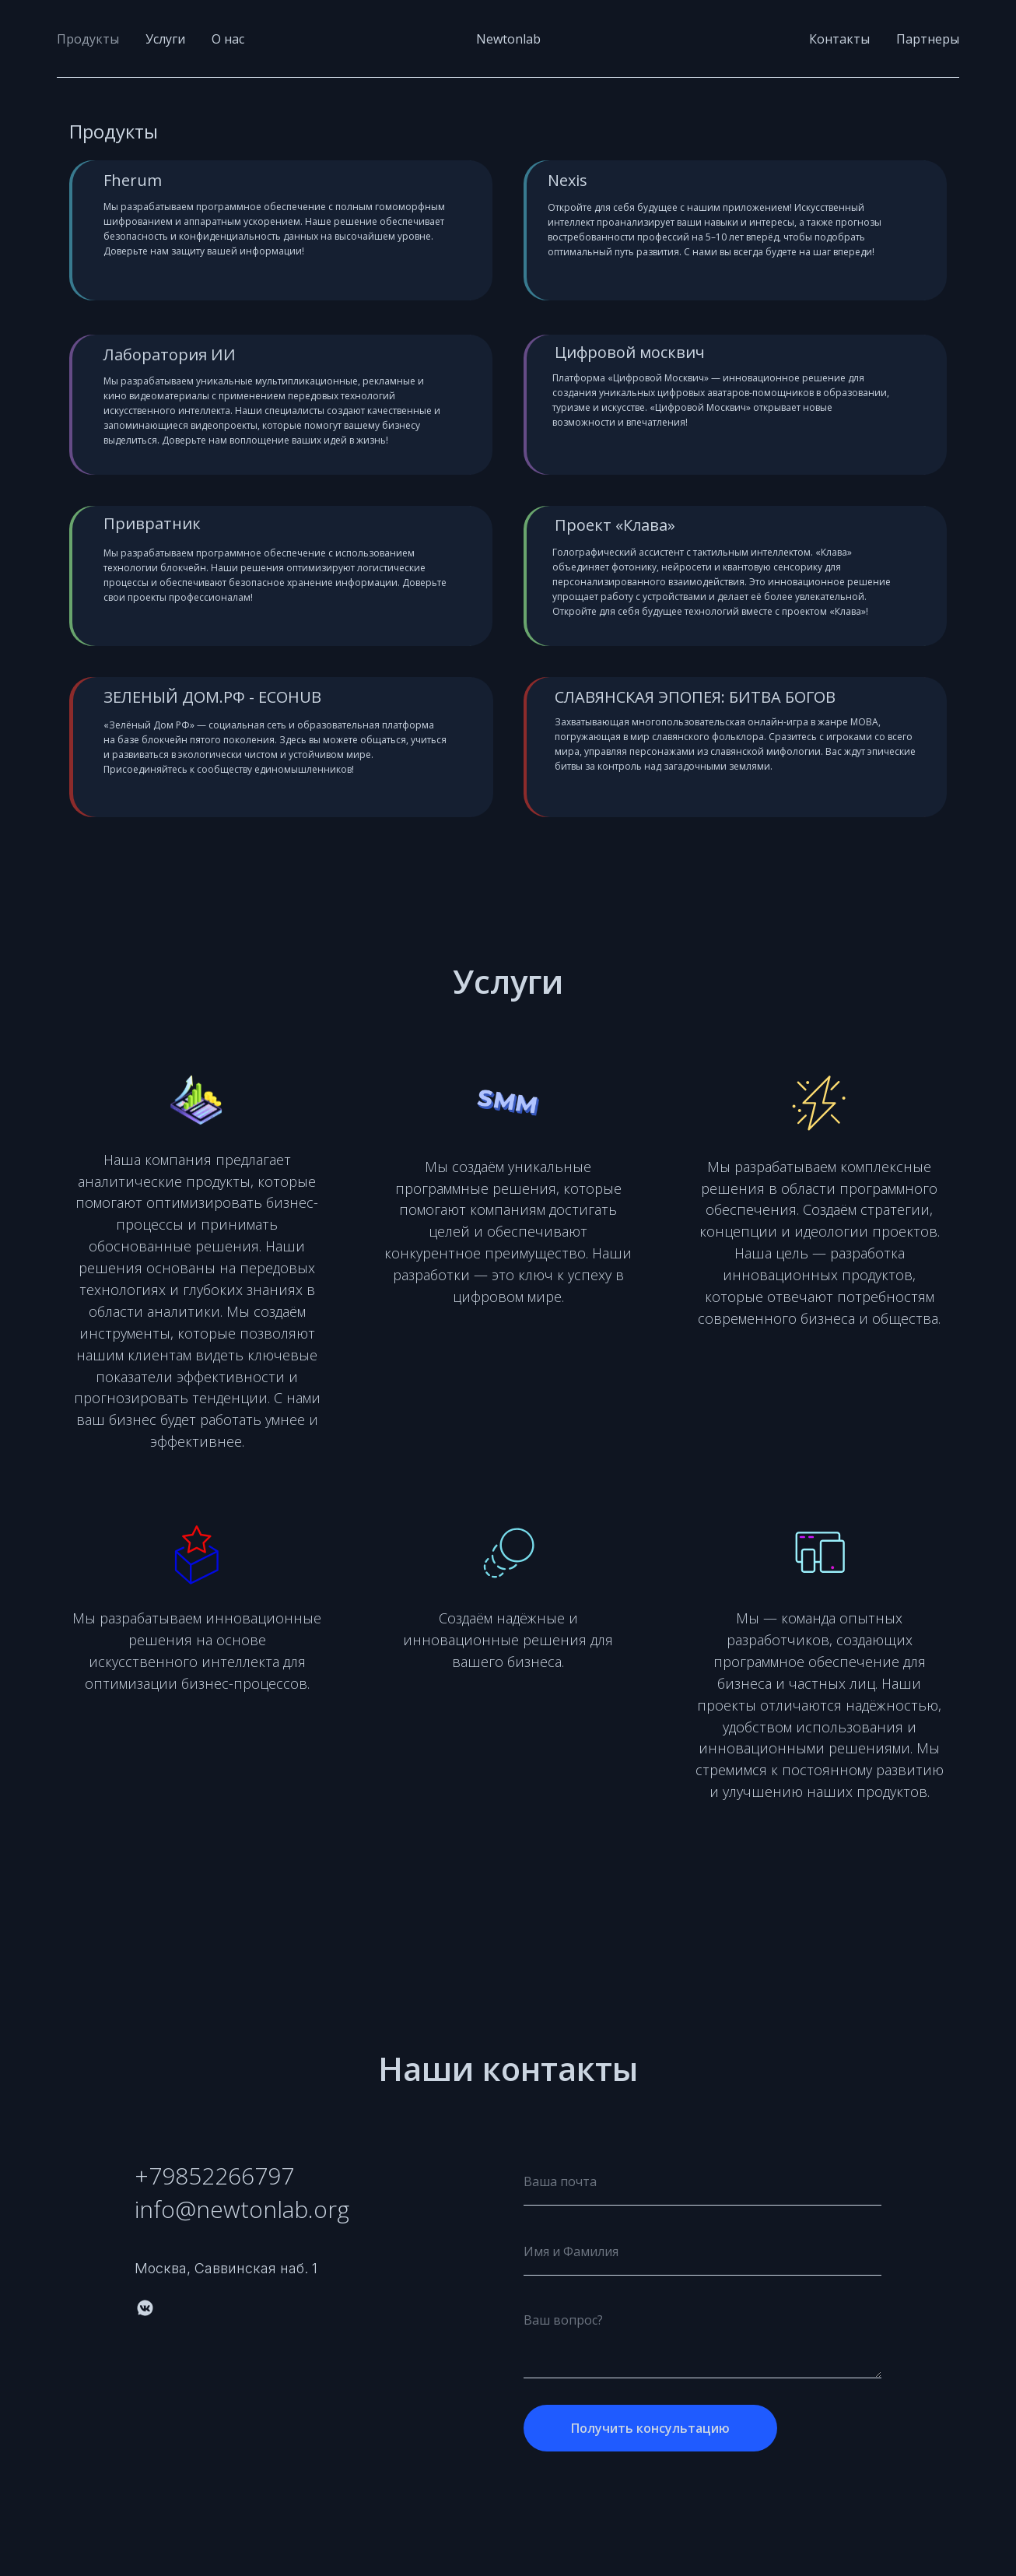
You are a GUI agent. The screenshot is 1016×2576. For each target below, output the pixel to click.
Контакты (839, 38)
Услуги (165, 38)
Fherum (132, 180)
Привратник (152, 523)
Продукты (88, 38)
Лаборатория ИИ (169, 354)
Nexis (567, 180)
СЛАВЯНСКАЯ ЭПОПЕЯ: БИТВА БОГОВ (695, 696)
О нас (228, 38)
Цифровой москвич (630, 352)
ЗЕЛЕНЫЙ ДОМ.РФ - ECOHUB (212, 696)
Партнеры (927, 38)
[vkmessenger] (145, 2308)
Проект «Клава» (615, 524)
